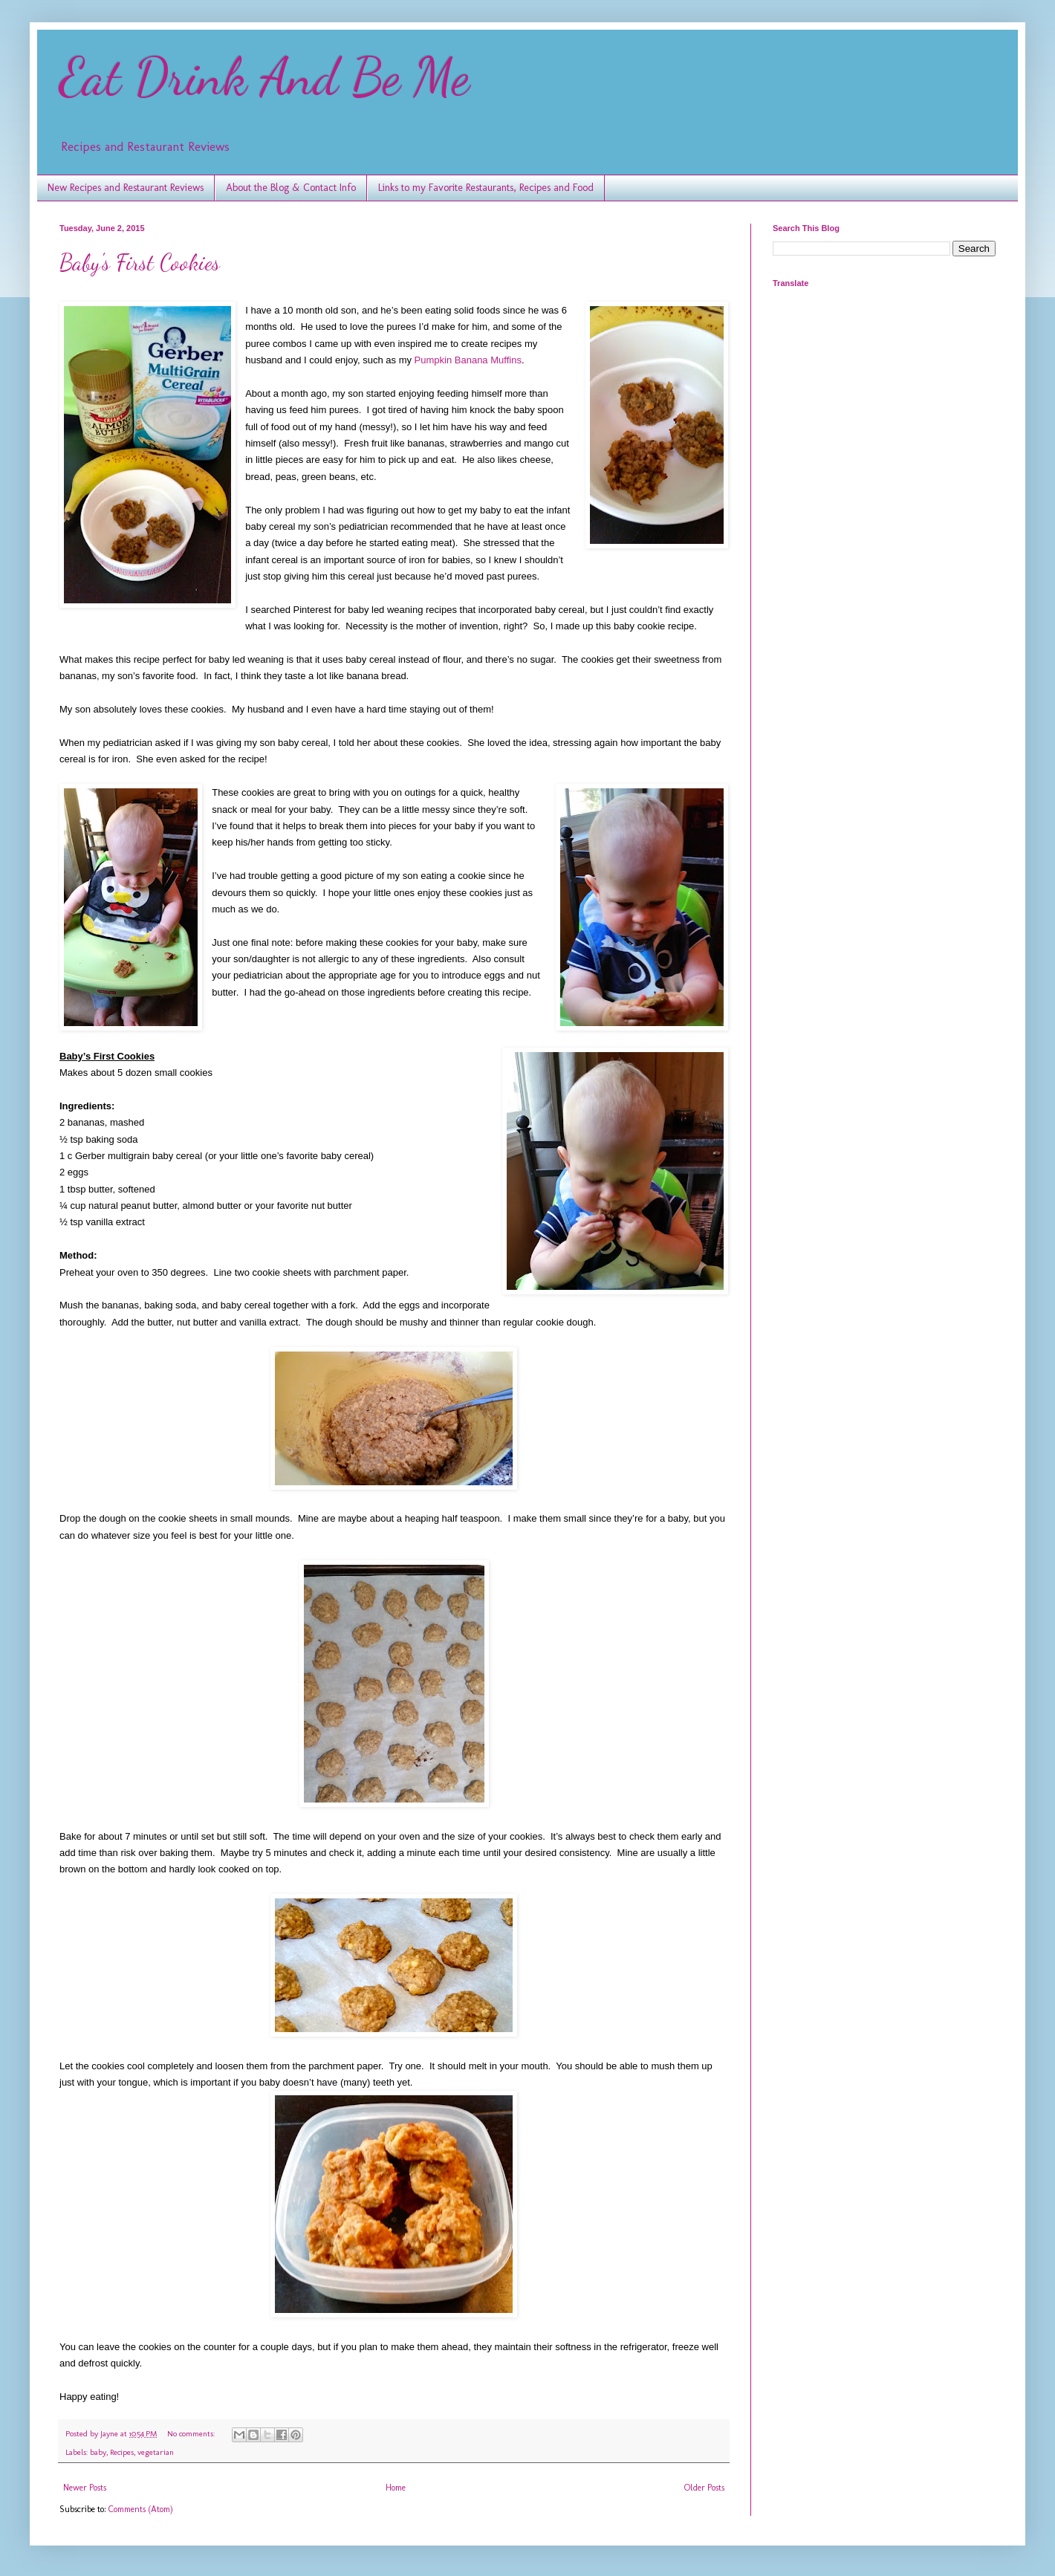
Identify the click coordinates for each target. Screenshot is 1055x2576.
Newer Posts (84, 2487)
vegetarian (155, 2452)
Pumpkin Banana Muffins (468, 360)
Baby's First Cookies (139, 262)
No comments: (192, 2434)
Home (396, 2487)
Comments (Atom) (140, 2509)
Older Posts (704, 2487)
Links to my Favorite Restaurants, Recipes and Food (486, 187)
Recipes (122, 2452)
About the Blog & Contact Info (291, 187)
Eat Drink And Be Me (264, 77)
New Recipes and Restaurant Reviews (126, 187)
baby (98, 2452)
